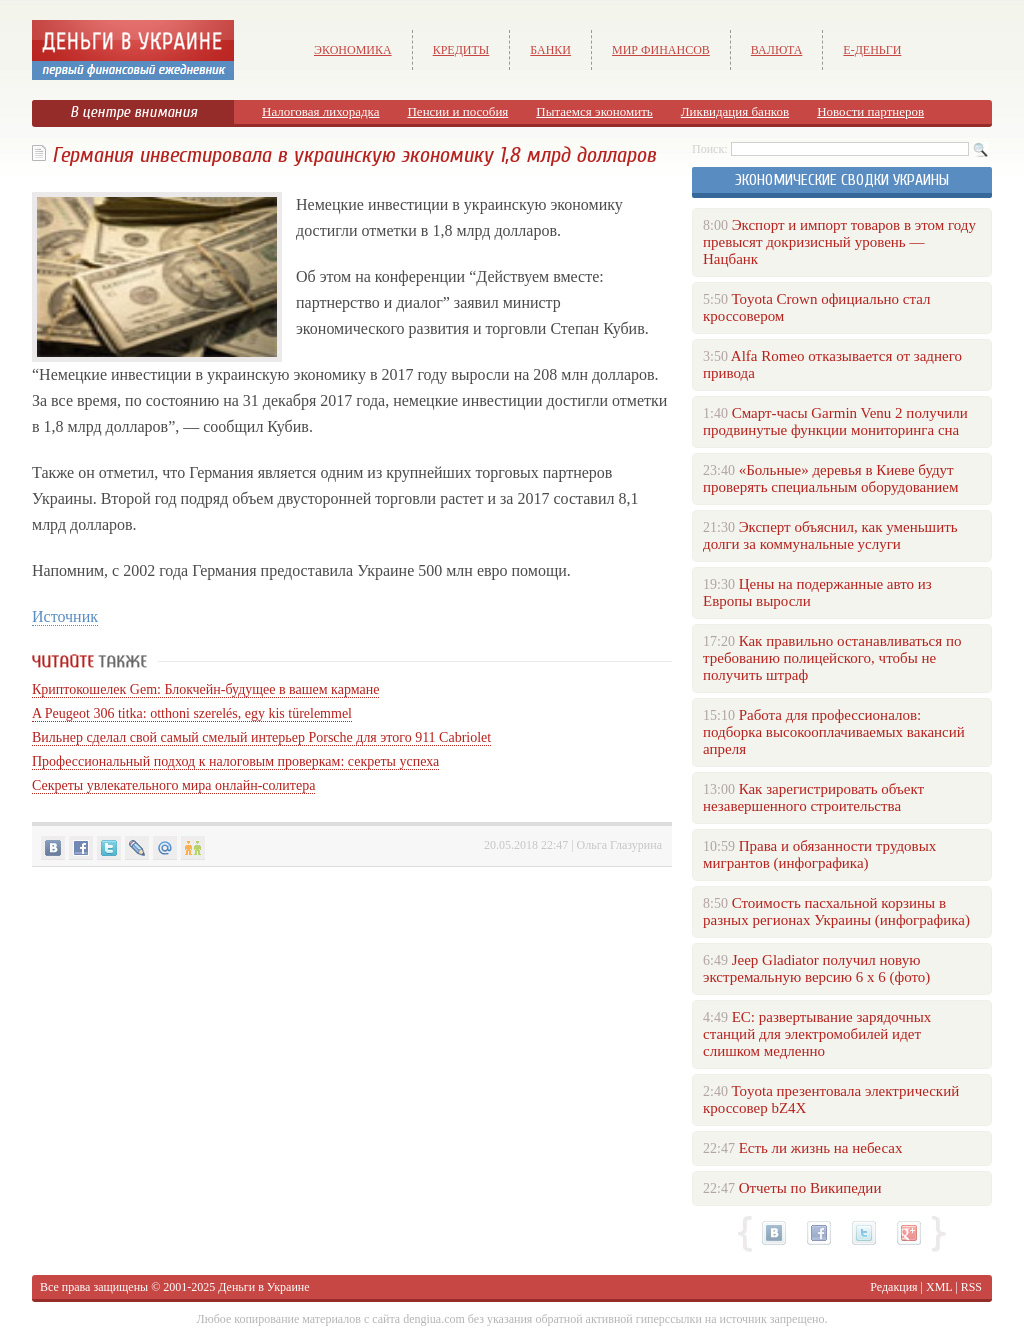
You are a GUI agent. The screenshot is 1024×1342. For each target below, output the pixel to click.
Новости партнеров (870, 111)
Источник (65, 616)
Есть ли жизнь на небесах (821, 1148)
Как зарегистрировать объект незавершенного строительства (813, 797)
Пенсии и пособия (457, 111)
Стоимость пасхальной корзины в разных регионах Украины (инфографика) (836, 911)
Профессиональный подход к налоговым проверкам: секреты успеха (235, 761)
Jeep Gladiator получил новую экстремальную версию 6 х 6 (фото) (816, 968)
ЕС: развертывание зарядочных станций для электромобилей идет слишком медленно (817, 1034)
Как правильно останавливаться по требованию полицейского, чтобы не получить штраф (832, 658)
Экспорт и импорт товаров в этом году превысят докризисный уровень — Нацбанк (839, 242)
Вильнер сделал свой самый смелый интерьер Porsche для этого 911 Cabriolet (261, 737)
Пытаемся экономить (594, 111)
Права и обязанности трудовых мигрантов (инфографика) (819, 854)
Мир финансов (661, 50)
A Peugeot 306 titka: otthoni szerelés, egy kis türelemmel (192, 713)
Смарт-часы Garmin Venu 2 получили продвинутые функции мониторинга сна (835, 421)
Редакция (893, 1287)
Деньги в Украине (263, 1287)
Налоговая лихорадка (320, 111)
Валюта (777, 50)
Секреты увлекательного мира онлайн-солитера (173, 785)
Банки (550, 50)
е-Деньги (872, 50)
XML (939, 1287)
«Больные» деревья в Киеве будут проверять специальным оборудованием (830, 478)
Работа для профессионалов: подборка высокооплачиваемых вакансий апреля (834, 732)
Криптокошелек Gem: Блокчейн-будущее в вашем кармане (205, 689)
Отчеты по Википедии (810, 1188)
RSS (971, 1287)
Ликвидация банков (735, 111)
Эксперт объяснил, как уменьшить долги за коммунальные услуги (830, 535)
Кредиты (461, 50)
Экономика (353, 50)
